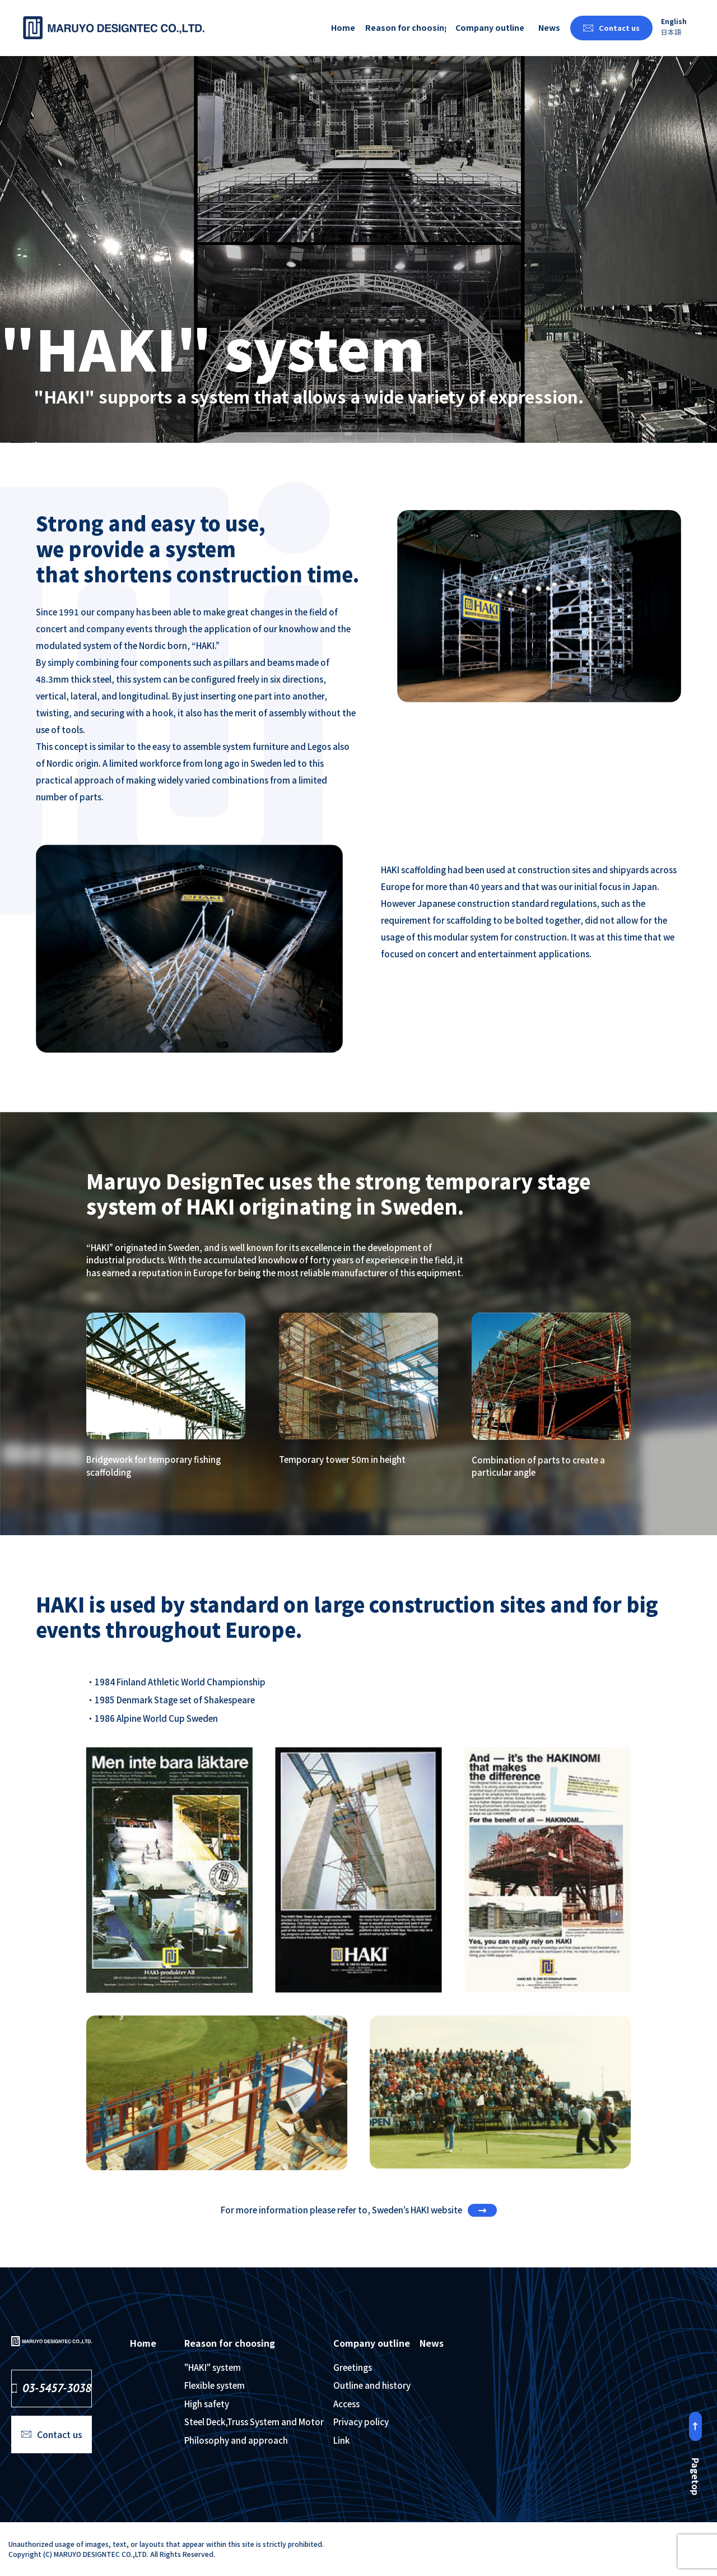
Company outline (489, 27)
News (549, 27)
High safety (206, 2404)
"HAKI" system (212, 2367)
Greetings (352, 2367)
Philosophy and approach (236, 2440)
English (674, 21)
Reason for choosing (405, 27)
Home (343, 27)
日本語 (671, 31)
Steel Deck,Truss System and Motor (254, 2421)
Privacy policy (361, 2421)
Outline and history (372, 2385)
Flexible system (214, 2385)
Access (346, 2404)
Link (341, 2440)
